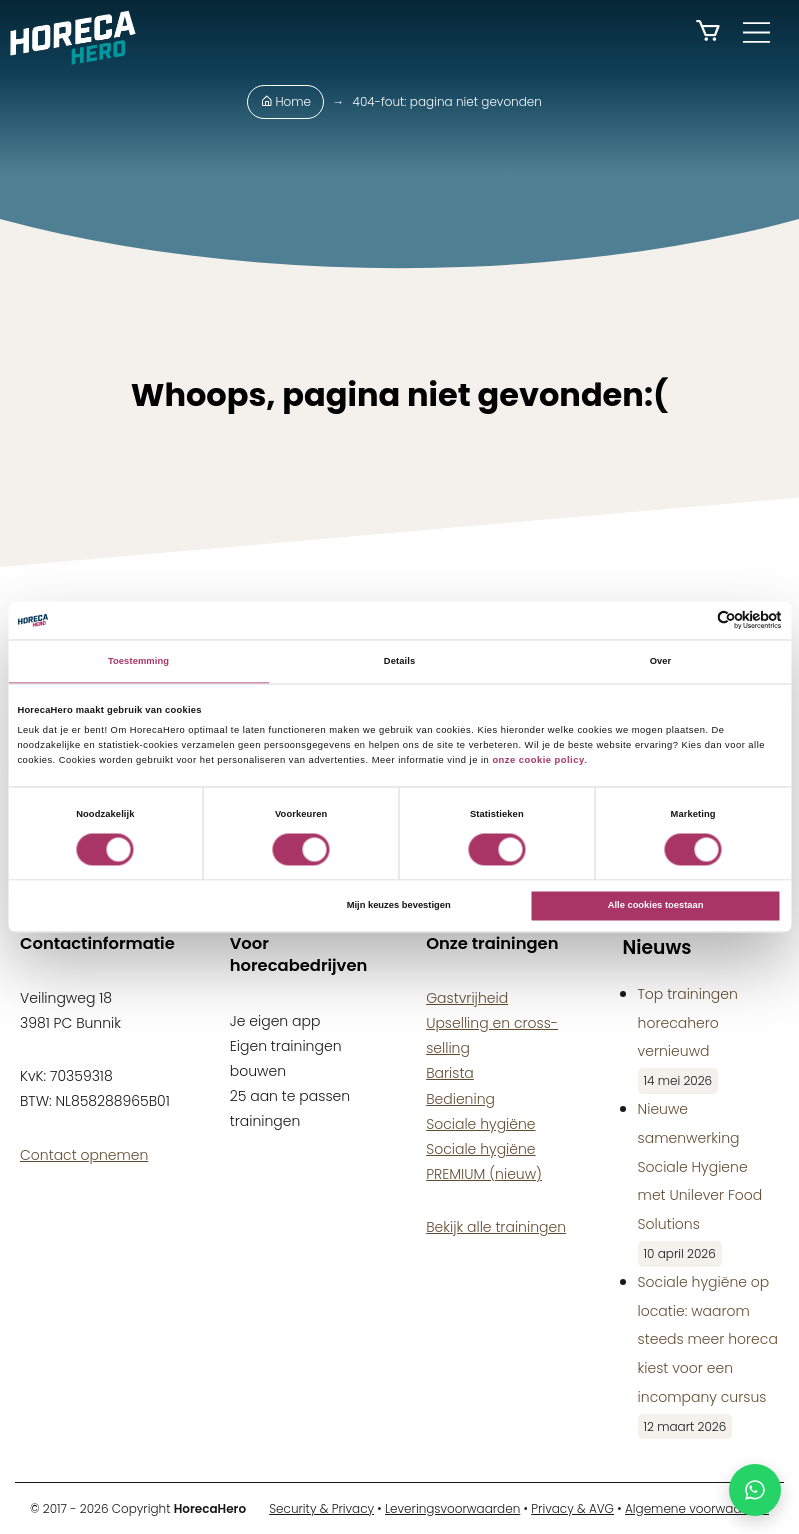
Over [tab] (661, 661)
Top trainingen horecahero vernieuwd (688, 1023)
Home (285, 101)
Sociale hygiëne (480, 1124)
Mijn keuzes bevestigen (399, 906)
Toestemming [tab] (138, 661)
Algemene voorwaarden (697, 1508)
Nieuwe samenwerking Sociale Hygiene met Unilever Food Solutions (700, 1166)
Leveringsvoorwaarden (452, 1508)
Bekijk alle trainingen (496, 1227)
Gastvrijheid (467, 998)
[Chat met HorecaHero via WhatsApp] (755, 1490)
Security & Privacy (321, 1508)
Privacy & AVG (572, 1508)
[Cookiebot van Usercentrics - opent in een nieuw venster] (694, 620)
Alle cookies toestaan (656, 906)
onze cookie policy (538, 760)
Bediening (460, 1099)
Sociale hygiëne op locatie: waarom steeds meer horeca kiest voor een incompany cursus (708, 1339)
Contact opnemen (84, 1155)
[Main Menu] (756, 32)
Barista (450, 1073)
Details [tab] (399, 661)
